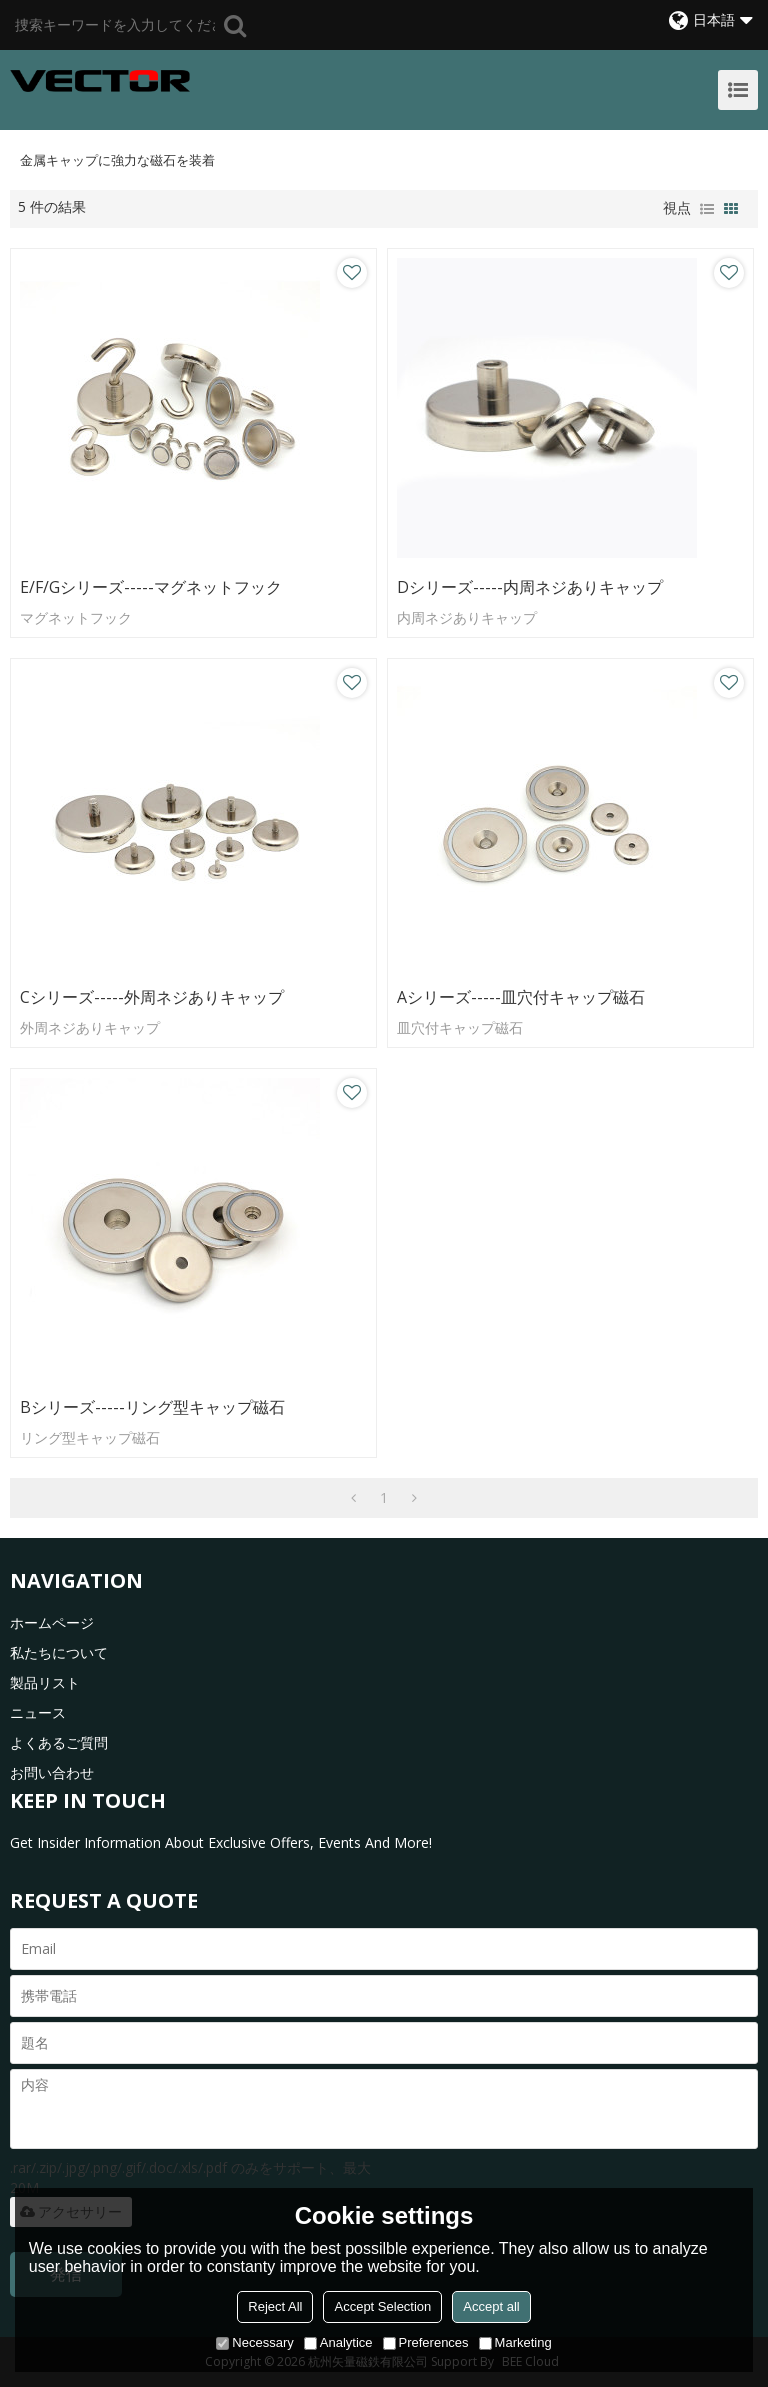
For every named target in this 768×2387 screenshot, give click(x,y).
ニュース (38, 1712)
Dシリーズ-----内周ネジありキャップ (530, 588)
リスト (707, 209)
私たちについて (59, 1652)
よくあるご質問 (59, 1742)
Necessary (254, 2342)
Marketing (515, 2342)
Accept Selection (382, 2306)
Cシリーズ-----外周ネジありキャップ (152, 998)
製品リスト (45, 1682)
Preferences (426, 2342)
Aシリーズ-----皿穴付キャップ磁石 (521, 998)
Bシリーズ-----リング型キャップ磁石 (152, 1408)
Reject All (275, 2306)
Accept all (491, 2306)
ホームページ (52, 1622)
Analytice (338, 2342)
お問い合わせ (52, 1772)
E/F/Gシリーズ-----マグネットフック (151, 588)
